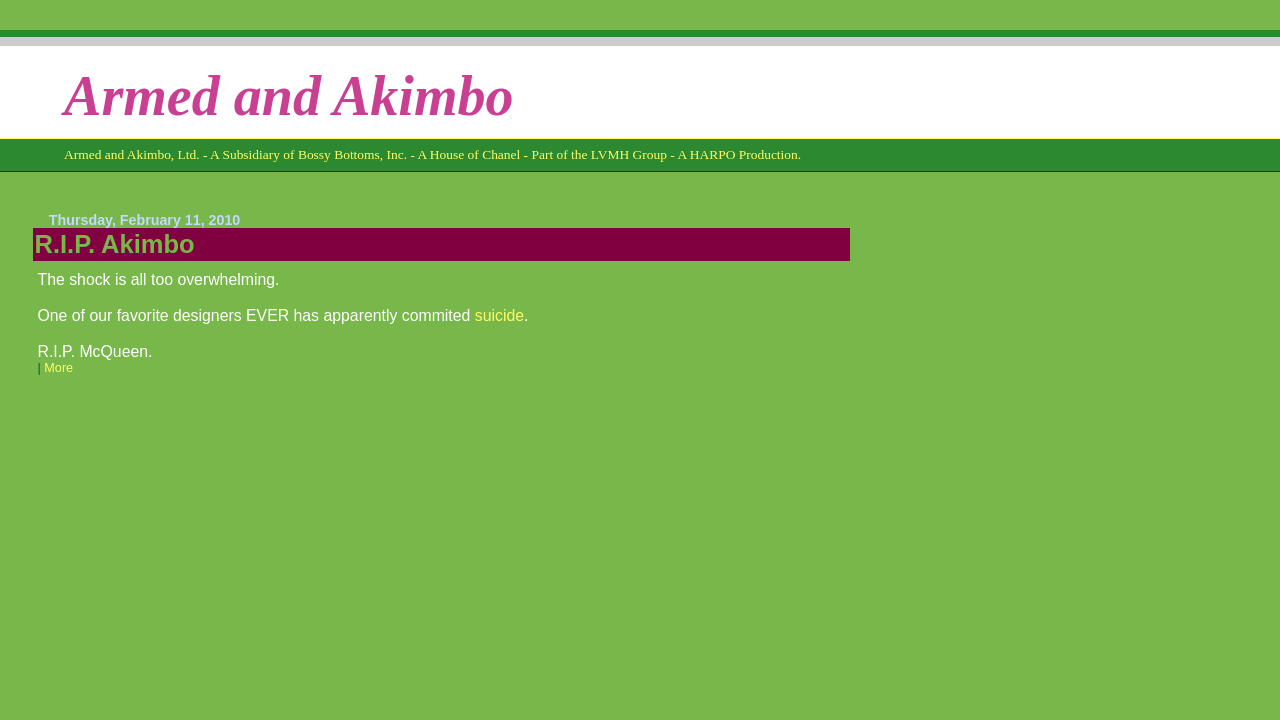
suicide (499, 315)
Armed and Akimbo (289, 96)
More (58, 368)
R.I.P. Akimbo (115, 244)
